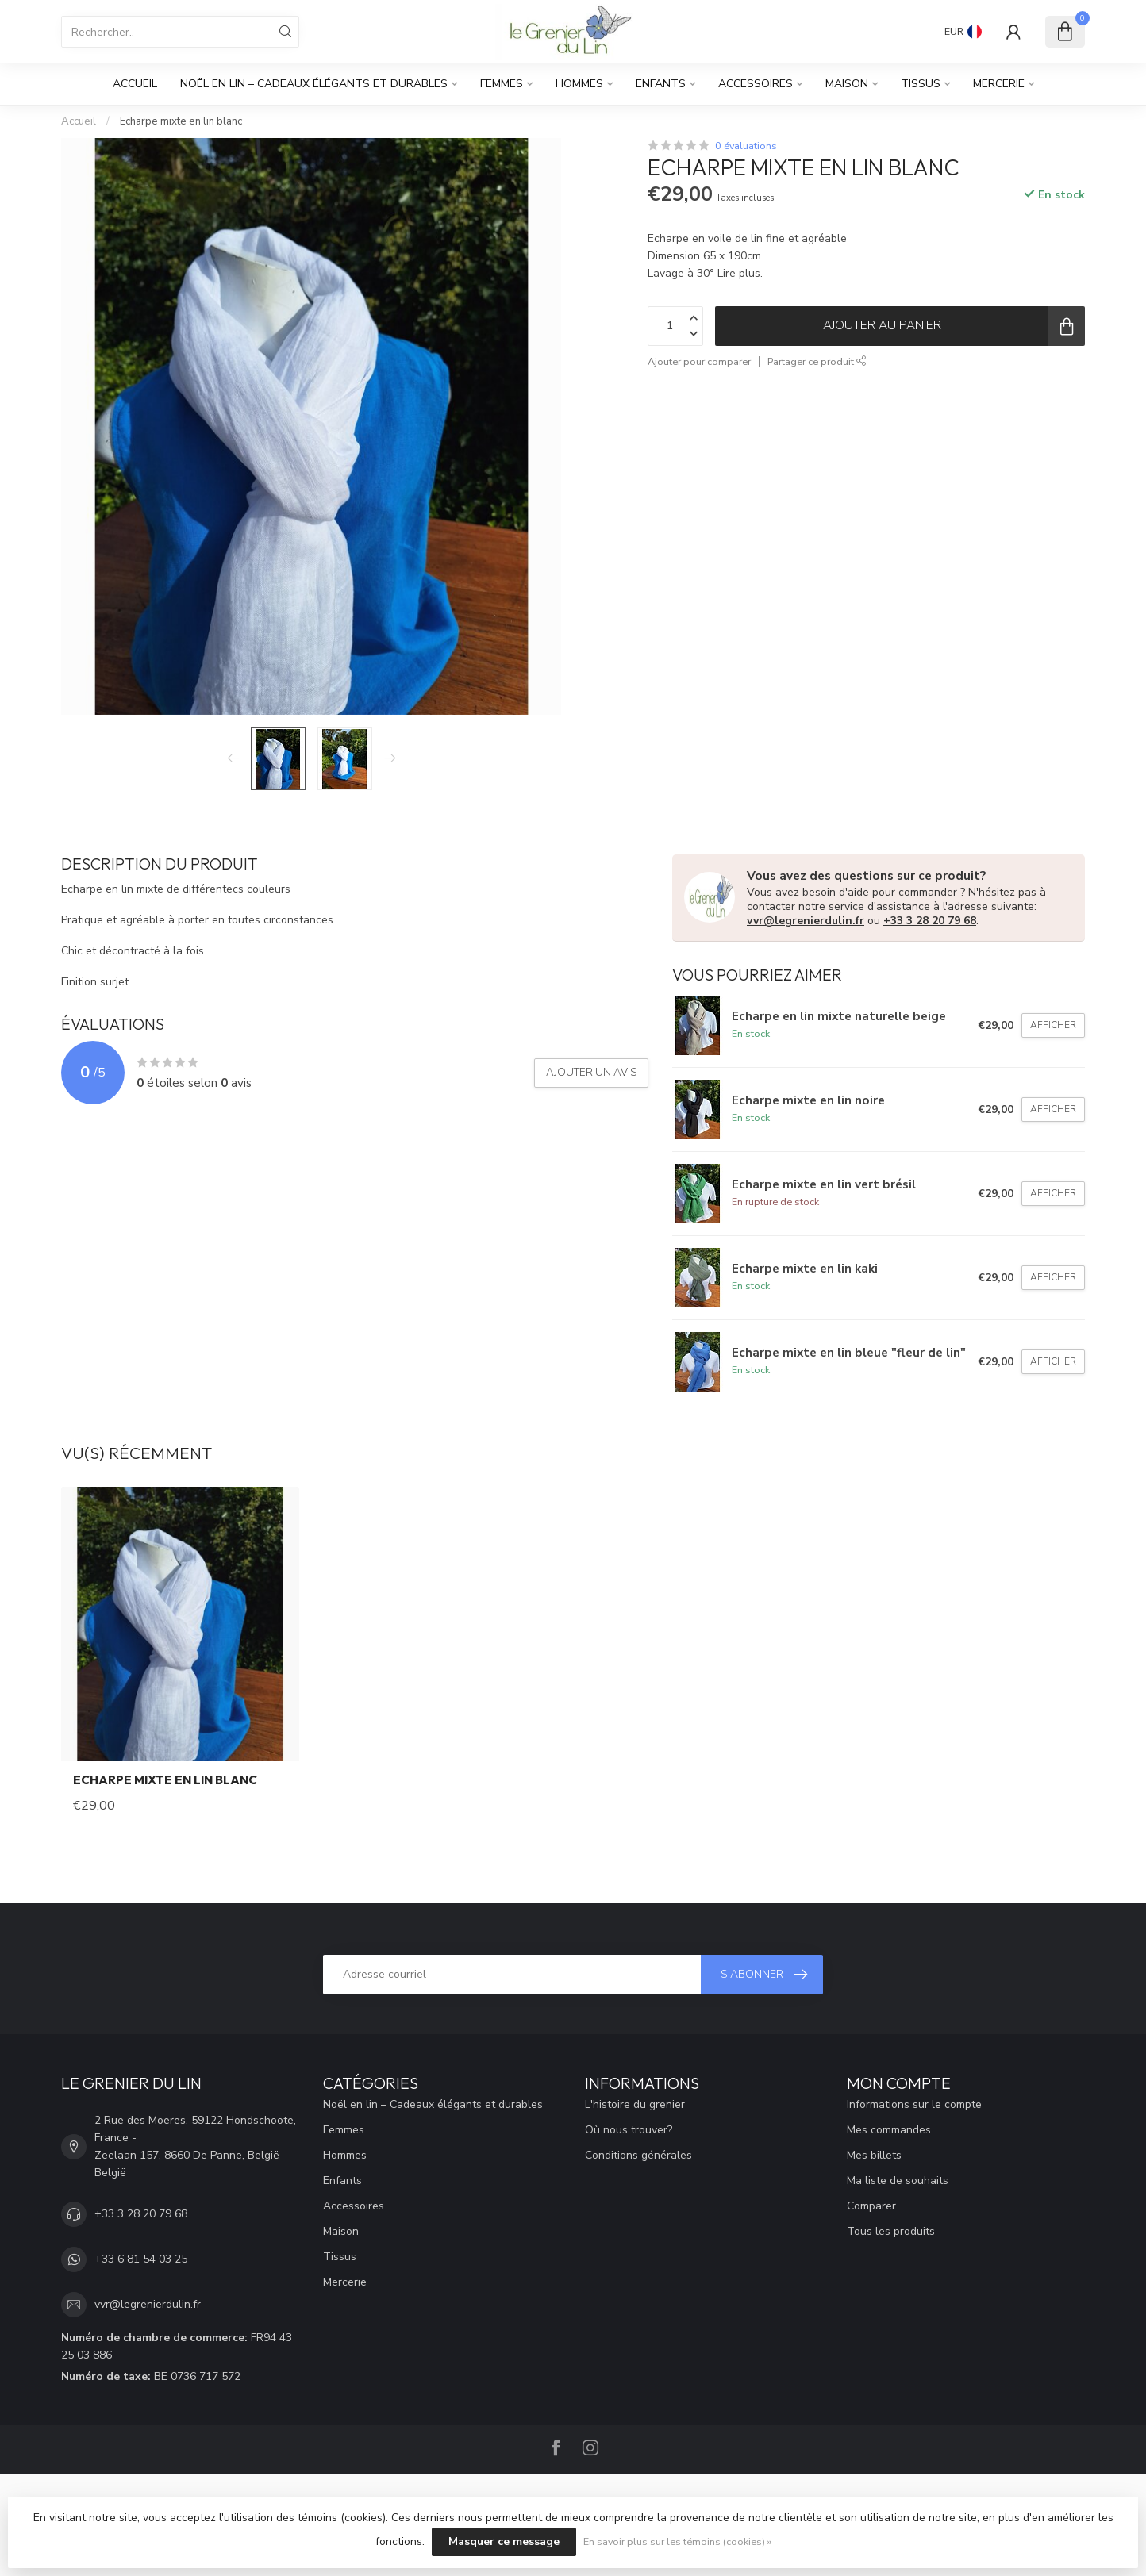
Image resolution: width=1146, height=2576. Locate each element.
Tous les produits (891, 2231)
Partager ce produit (817, 361)
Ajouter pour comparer (699, 361)
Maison (846, 83)
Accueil (135, 83)
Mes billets (874, 2155)
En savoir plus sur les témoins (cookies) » (677, 2541)
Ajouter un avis (591, 1072)
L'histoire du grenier (635, 2104)
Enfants (661, 83)
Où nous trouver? (628, 2129)
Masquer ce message (504, 2541)
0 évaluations (746, 145)
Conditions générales (638, 2155)
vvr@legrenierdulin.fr (805, 920)
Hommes (579, 83)
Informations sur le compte (914, 2104)
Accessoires (755, 83)
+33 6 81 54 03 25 (140, 2259)
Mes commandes (889, 2129)
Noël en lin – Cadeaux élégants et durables (314, 83)
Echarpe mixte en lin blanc (181, 121)
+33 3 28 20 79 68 (929, 920)
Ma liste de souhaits (897, 2180)
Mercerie (999, 83)
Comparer (871, 2205)
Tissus (920, 83)
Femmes (501, 83)
